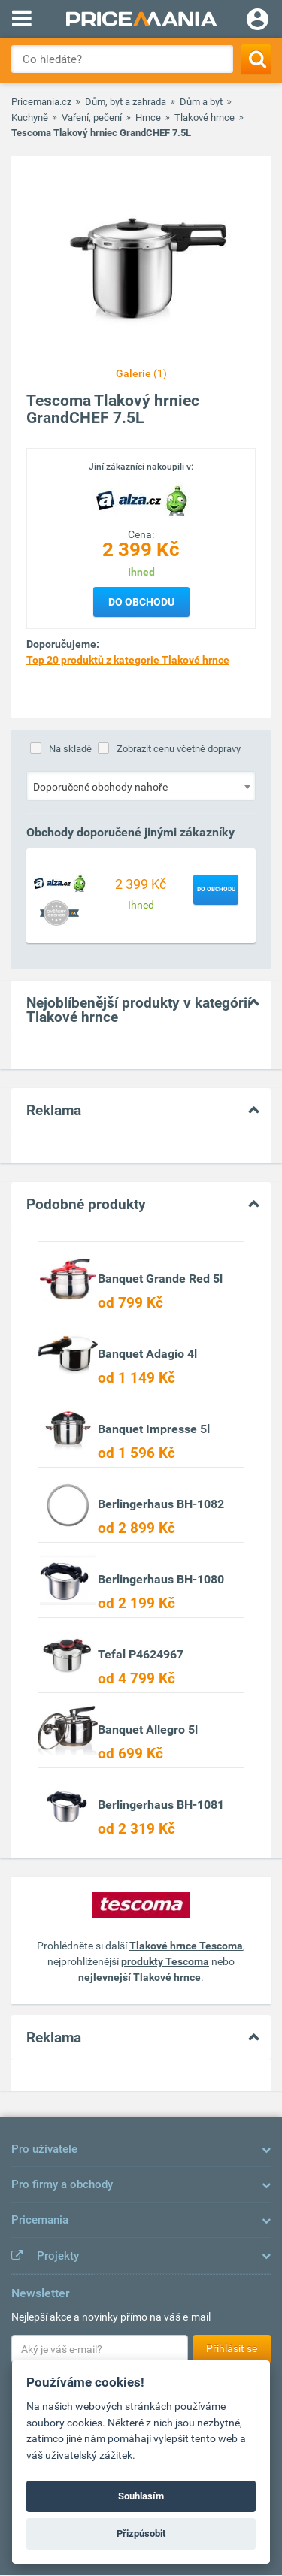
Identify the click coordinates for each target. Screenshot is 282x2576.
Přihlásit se (231, 2348)
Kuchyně (29, 117)
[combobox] (141, 786)
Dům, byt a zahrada (125, 101)
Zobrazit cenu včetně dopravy (179, 748)
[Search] (256, 59)
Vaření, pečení (92, 117)
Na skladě (70, 748)
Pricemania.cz (41, 101)
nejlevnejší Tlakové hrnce (139, 1977)
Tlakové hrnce (204, 117)
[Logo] (141, 500)
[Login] (257, 21)
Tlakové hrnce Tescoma (186, 1946)
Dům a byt (201, 101)
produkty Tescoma (165, 1961)
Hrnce (148, 117)
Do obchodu (141, 602)
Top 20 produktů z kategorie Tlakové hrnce (127, 660)
